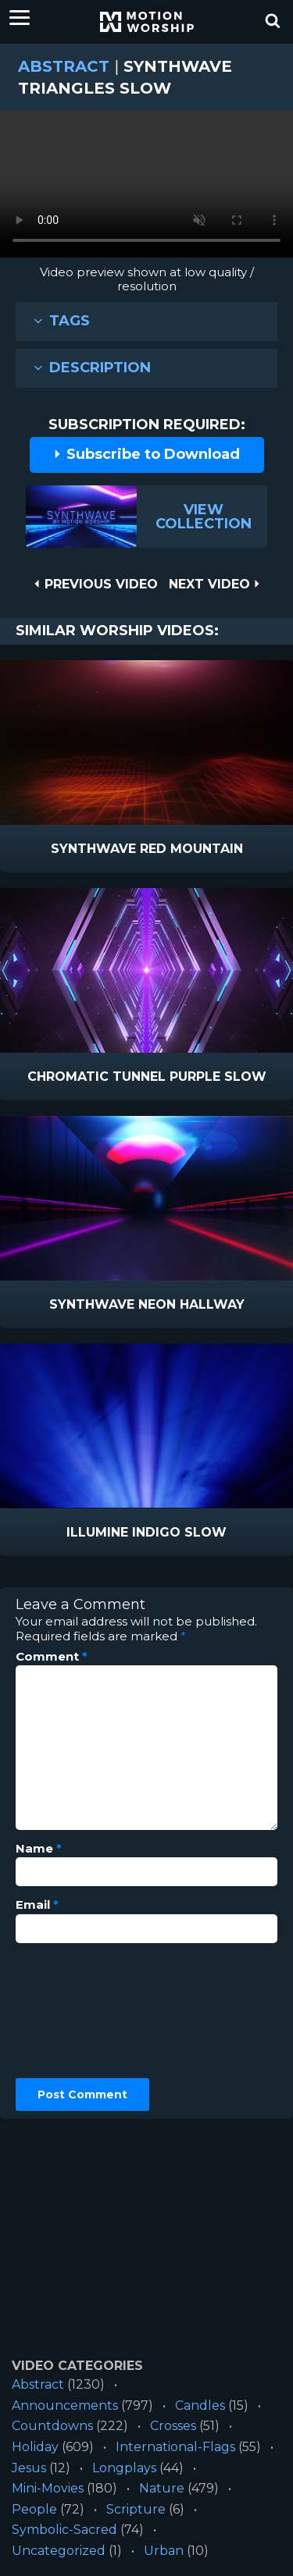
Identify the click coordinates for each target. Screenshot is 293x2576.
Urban (164, 2550)
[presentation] (80, 2011)
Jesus (29, 2468)
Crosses (173, 2425)
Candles (200, 2405)
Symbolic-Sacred (64, 2529)
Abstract (63, 66)
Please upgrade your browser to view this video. (146, 188)
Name (39, 1849)
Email (37, 1905)
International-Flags (175, 2446)
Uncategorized (58, 2550)
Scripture (136, 2509)
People (34, 2509)
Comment (52, 1657)
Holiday (35, 2446)
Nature (161, 2488)
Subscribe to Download (146, 454)
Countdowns (52, 2425)
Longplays (124, 2468)
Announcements (65, 2405)
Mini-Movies (48, 2488)
